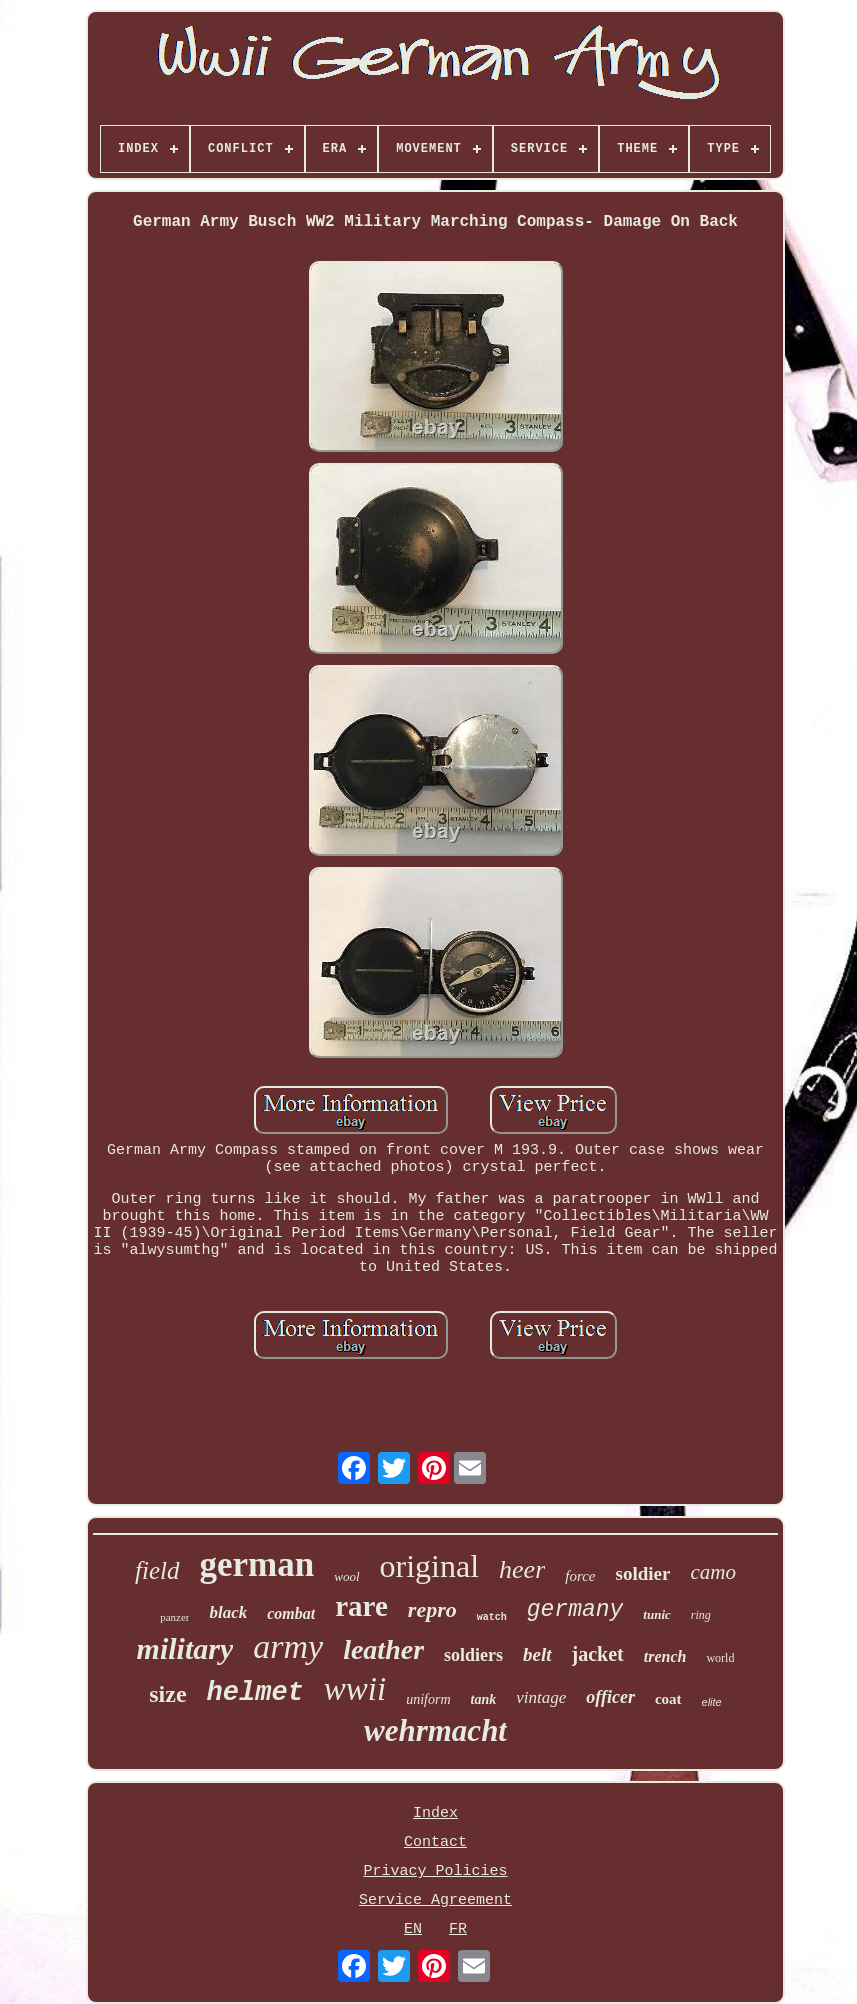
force (580, 1576)
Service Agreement (435, 1900)
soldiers (473, 1655)
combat (291, 1613)
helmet (255, 1693)
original (430, 1566)
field (157, 1570)
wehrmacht (435, 1730)
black (228, 1612)
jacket (598, 1654)
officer (610, 1697)
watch (492, 1617)
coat (668, 1699)
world (720, 1658)
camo (713, 1572)
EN (413, 1929)
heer (522, 1569)
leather (383, 1649)
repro (432, 1609)
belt (537, 1654)
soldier (643, 1573)
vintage (541, 1697)
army (288, 1646)
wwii (355, 1689)
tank (484, 1699)
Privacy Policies (435, 1871)
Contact (435, 1842)
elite (712, 1702)
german (257, 1564)
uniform (428, 1699)
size (167, 1694)
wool (346, 1576)
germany (575, 1610)
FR (458, 1929)
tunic (656, 1614)
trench (665, 1656)
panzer (174, 1617)
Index (435, 1813)
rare (361, 1606)
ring (701, 1615)
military (185, 1648)
